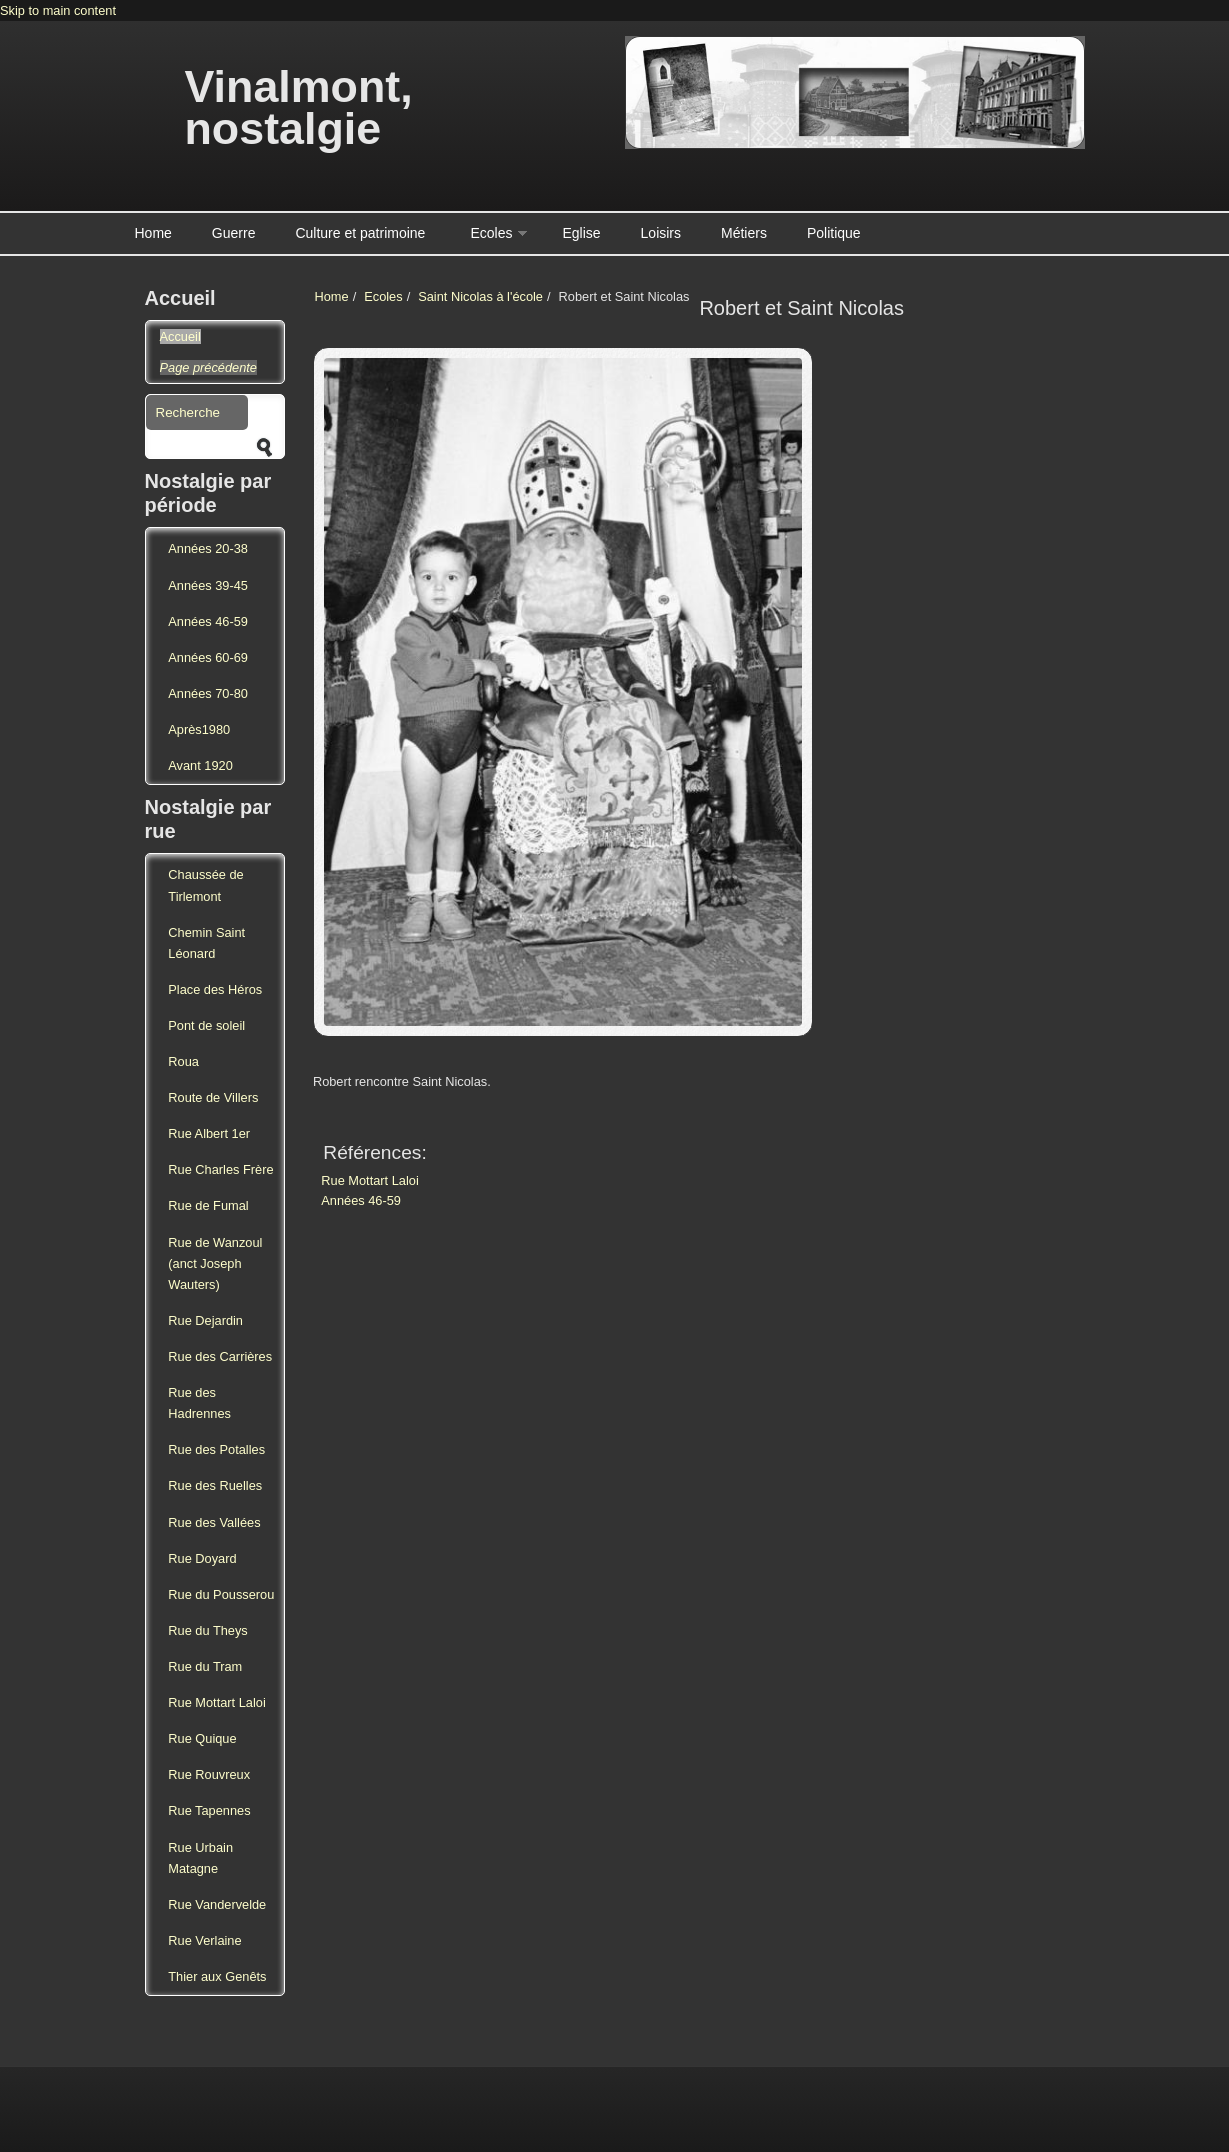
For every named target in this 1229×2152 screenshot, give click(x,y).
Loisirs (661, 233)
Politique (834, 233)
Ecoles (491, 233)
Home (153, 233)
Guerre (234, 233)
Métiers (744, 233)
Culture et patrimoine (360, 233)
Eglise (581, 233)
